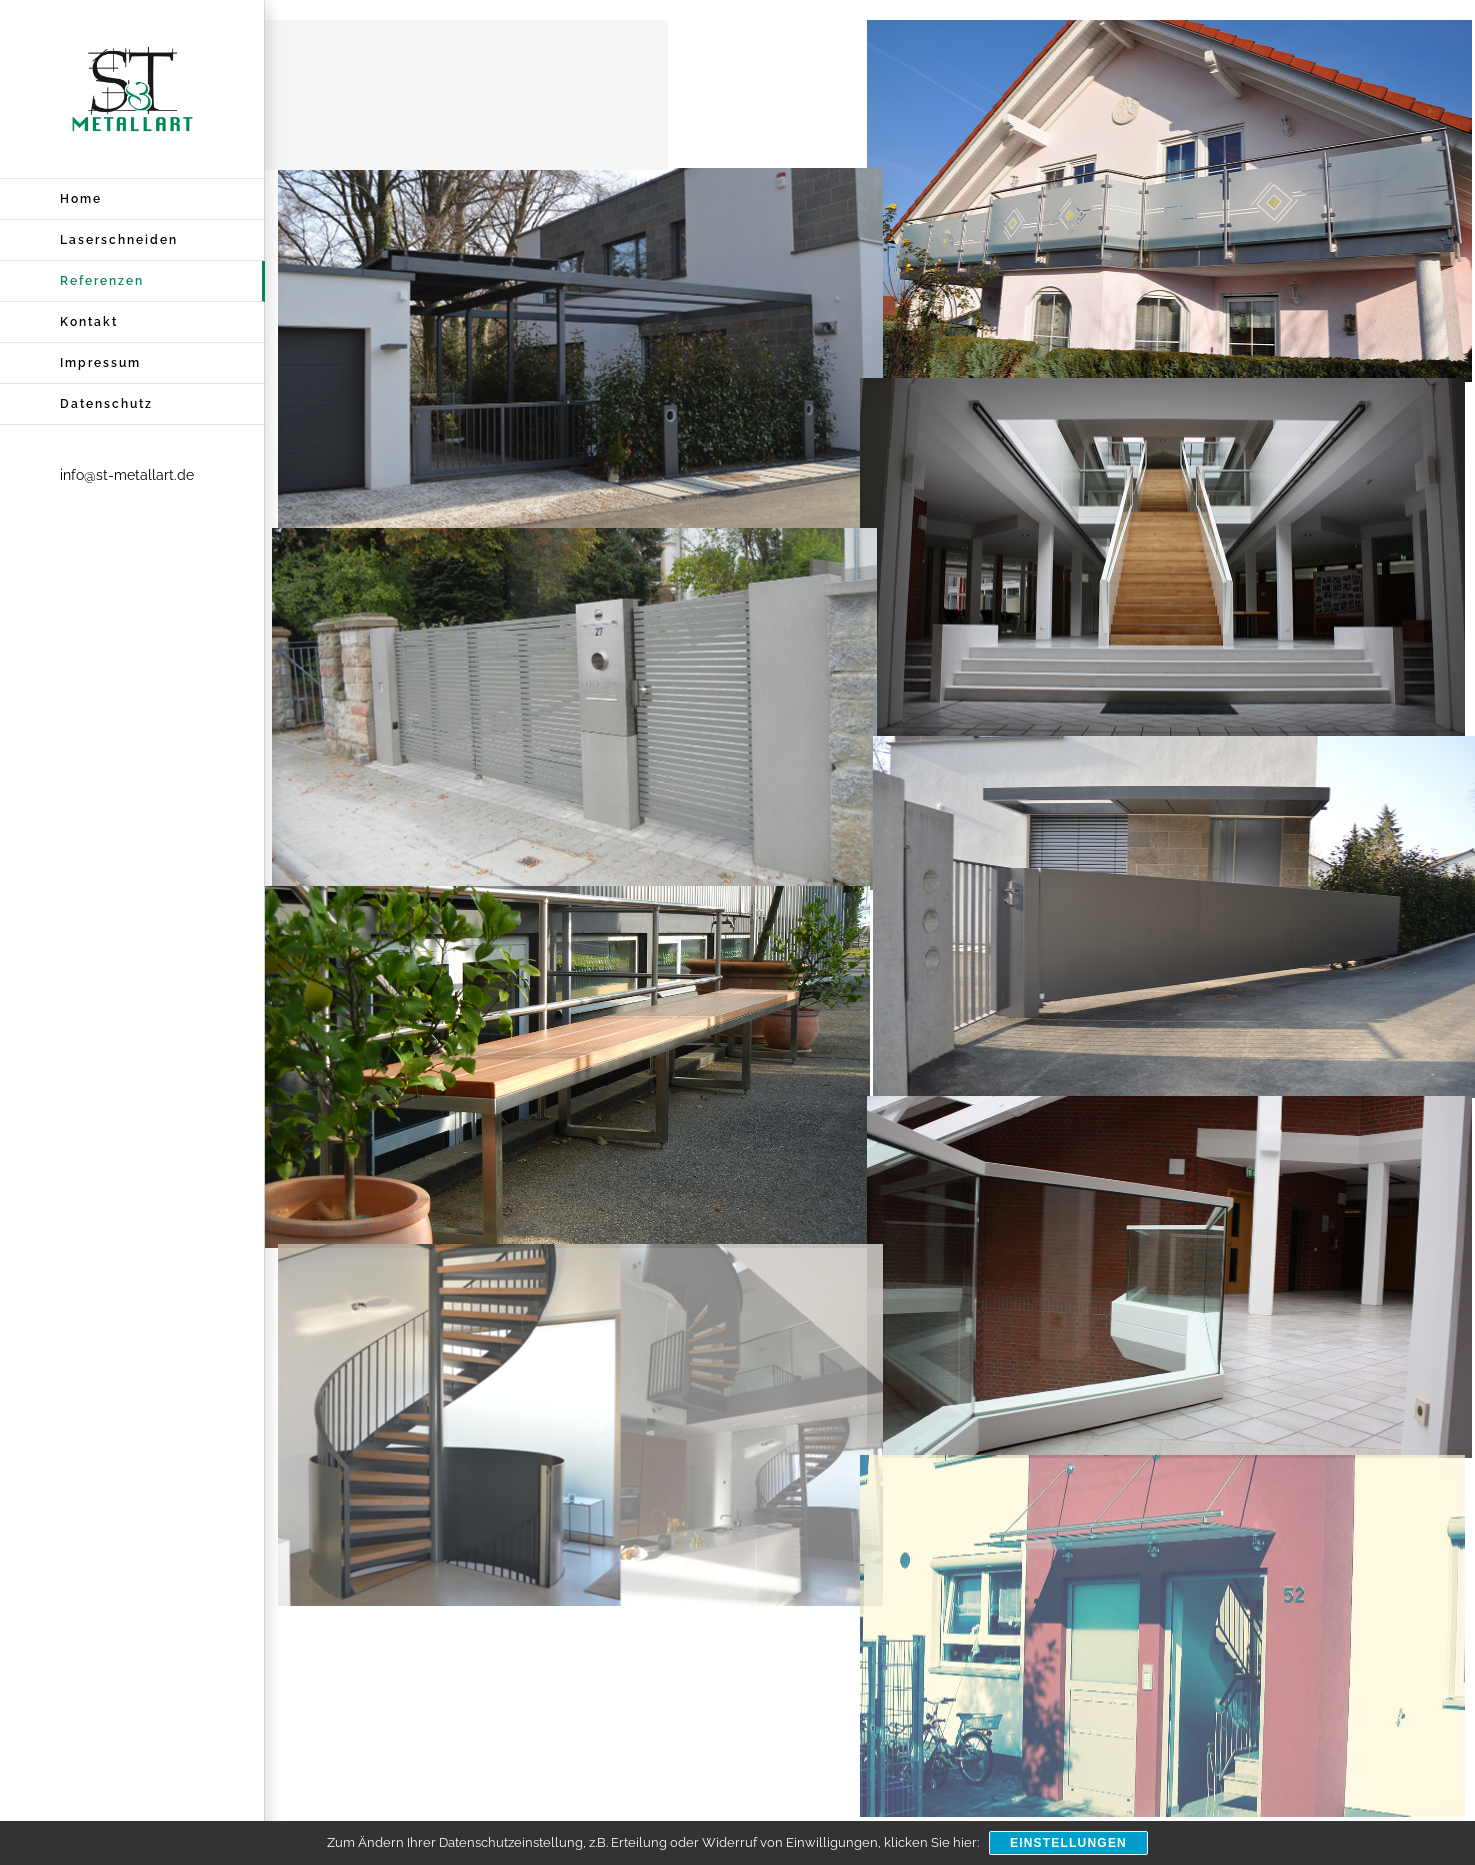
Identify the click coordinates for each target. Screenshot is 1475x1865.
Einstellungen (1068, 1843)
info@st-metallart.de (127, 475)
